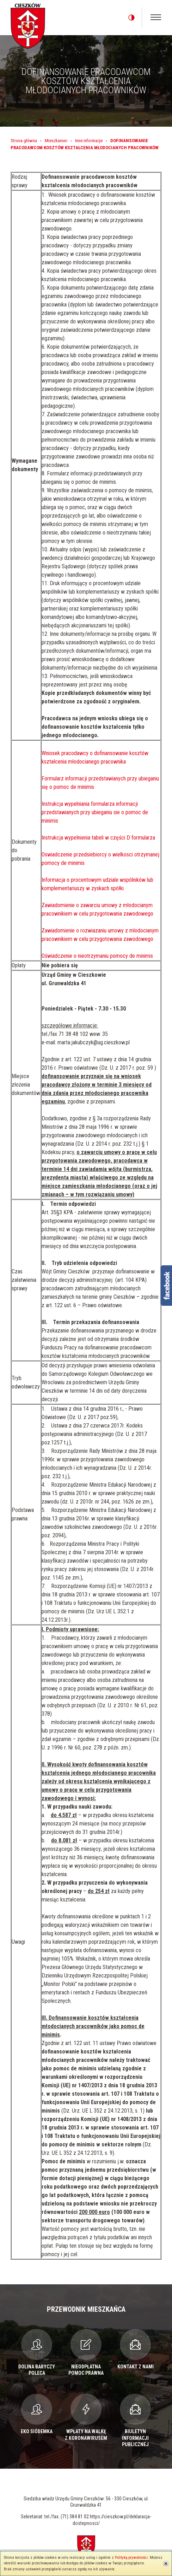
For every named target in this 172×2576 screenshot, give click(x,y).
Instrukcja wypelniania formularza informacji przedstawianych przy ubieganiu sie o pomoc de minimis (95, 812)
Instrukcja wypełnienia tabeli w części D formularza (98, 837)
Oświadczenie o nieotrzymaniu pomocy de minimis (97, 955)
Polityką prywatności (131, 2557)
